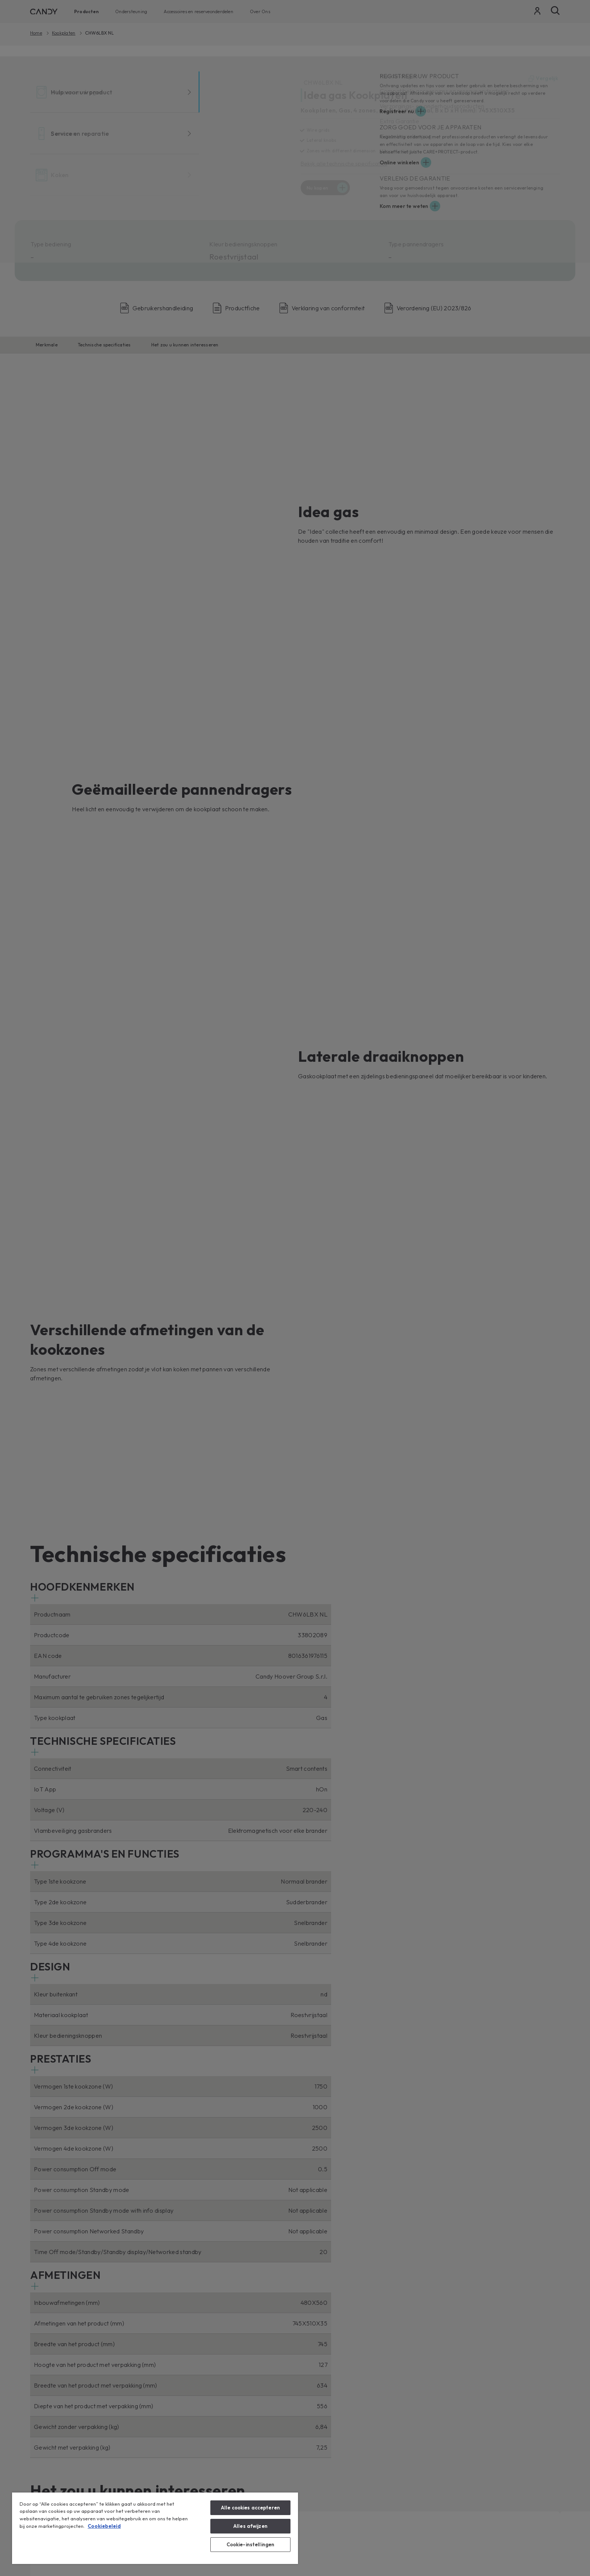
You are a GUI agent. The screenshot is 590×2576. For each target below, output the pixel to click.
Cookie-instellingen (250, 2544)
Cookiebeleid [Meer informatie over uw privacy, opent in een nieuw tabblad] (104, 2526)
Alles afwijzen (250, 2526)
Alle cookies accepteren (250, 2508)
